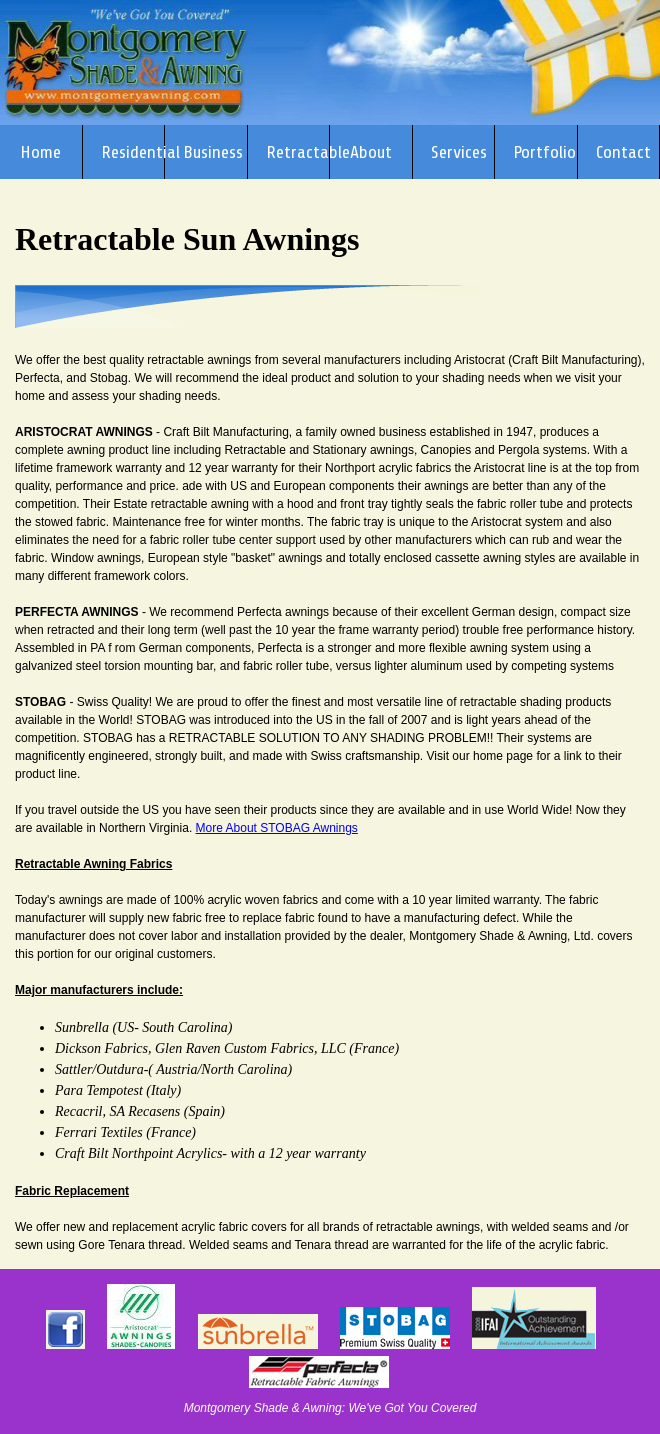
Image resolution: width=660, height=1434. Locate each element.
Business (213, 152)
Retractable (298, 152)
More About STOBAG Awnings (277, 828)
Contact (623, 152)
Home (40, 152)
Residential (133, 152)
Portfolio (544, 152)
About (371, 152)
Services (459, 152)
